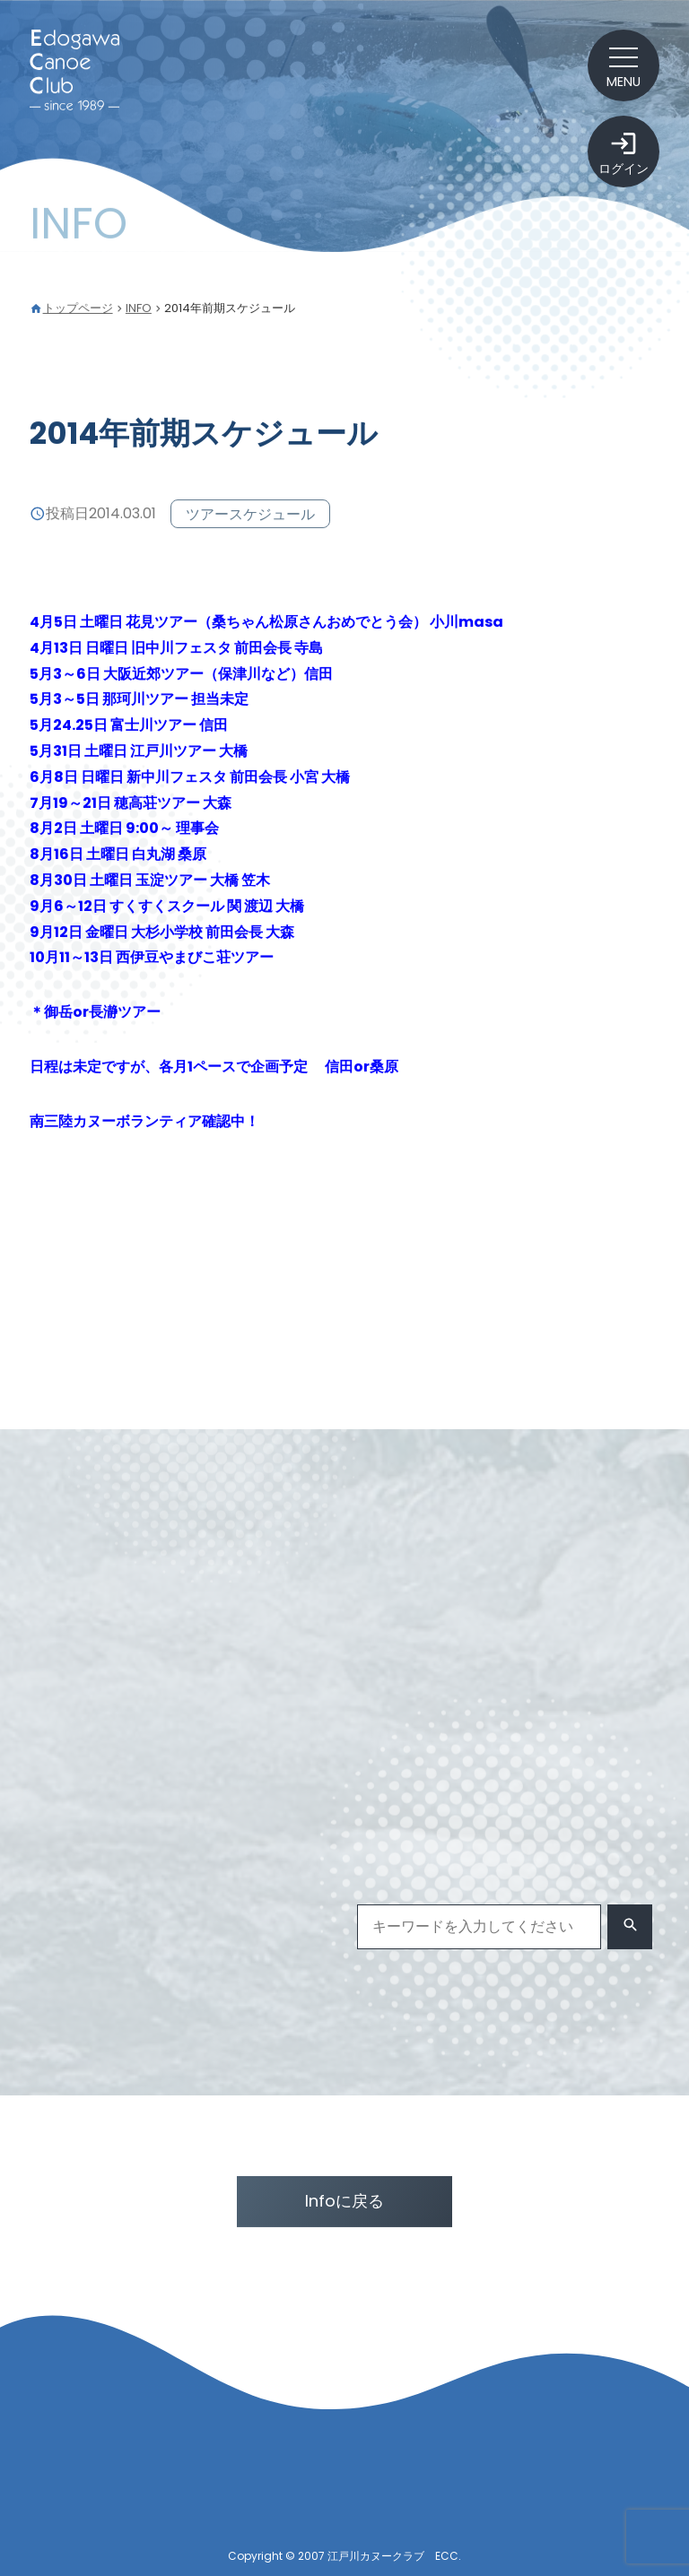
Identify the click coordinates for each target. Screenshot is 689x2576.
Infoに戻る (344, 2201)
